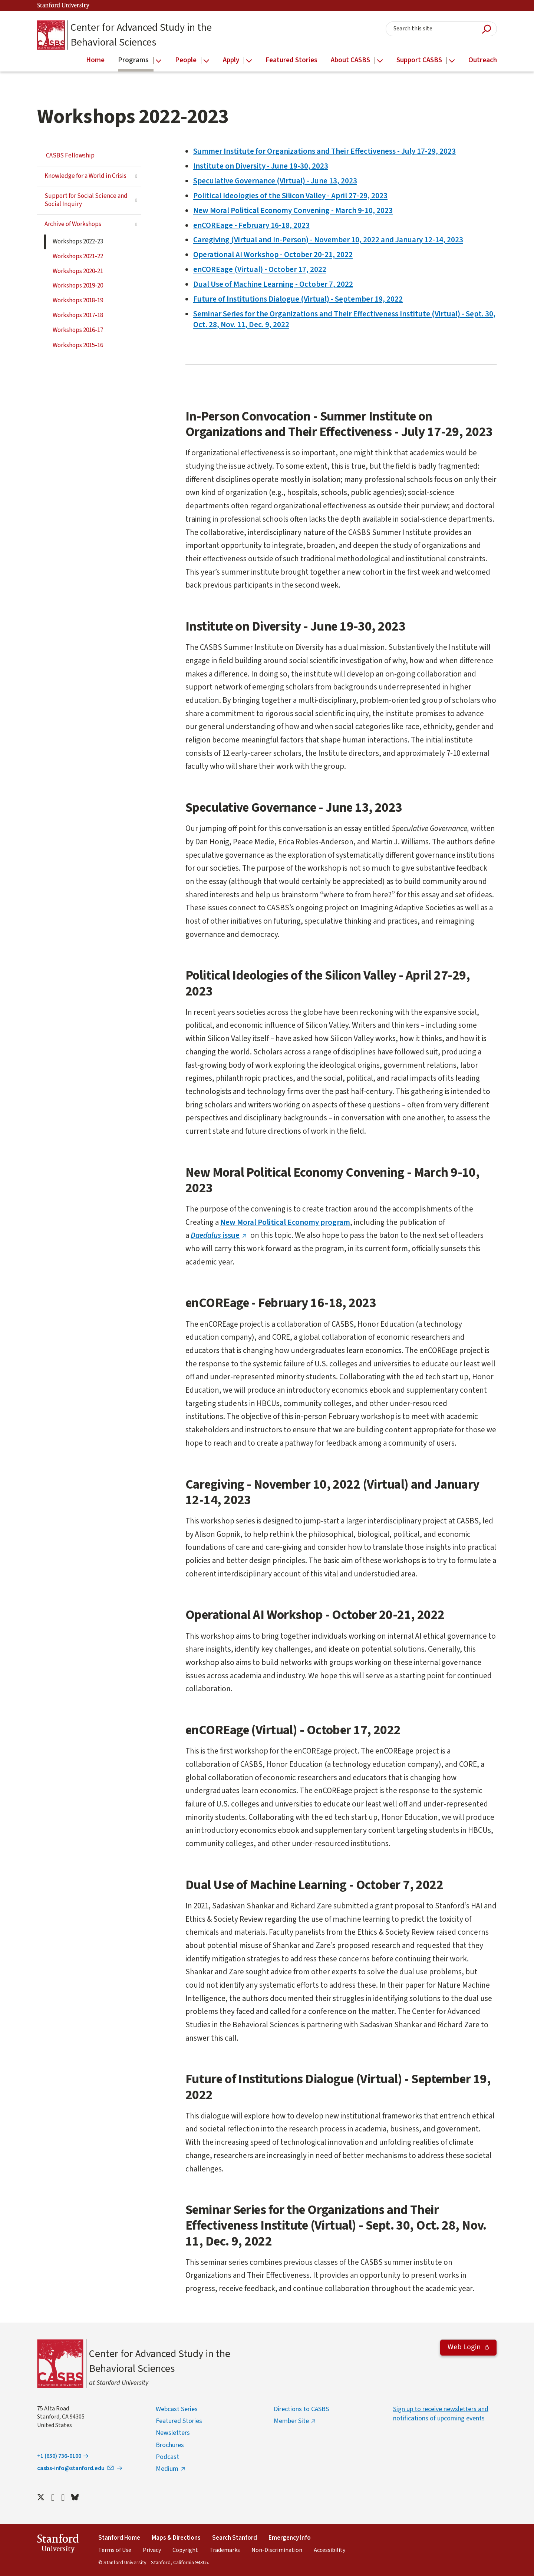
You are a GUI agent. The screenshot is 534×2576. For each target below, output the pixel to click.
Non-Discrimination (276, 2550)
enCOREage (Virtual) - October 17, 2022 (259, 269)
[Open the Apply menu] (249, 61)
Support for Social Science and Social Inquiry (86, 200)
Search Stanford (234, 2537)
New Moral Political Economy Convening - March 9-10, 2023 (293, 210)
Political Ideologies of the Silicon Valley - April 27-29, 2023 (290, 195)
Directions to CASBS (301, 2409)
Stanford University (63, 6)
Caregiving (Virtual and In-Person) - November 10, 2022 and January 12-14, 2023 (328, 239)
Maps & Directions (176, 2537)
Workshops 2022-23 (78, 241)
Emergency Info (289, 2537)
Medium (167, 2468)
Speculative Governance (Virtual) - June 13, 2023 (275, 180)
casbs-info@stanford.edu (76, 2468)
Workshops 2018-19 (78, 300)
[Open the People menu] (206, 61)
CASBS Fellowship (70, 155)
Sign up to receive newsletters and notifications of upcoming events (440, 2413)
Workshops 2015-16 (78, 345)
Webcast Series (177, 2409)
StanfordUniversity (58, 2544)
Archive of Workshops (72, 224)
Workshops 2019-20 (78, 285)
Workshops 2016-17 (78, 330)
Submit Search (486, 29)
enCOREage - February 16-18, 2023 (251, 225)
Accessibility (329, 2550)
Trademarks (225, 2550)
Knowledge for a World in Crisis (85, 176)
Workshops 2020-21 (78, 271)
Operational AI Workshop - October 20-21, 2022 (273, 254)
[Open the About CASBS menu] (380, 61)
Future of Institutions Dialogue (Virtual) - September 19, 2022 (298, 299)
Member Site (291, 2421)
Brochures (170, 2445)
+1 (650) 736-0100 (59, 2456)
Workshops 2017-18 (78, 315)
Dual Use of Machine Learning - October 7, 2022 (273, 284)
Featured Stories (179, 2421)
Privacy (152, 2550)
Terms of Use (114, 2550)
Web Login (465, 2347)
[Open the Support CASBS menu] (452, 61)
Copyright (185, 2550)
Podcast (167, 2457)
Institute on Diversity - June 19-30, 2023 (260, 166)
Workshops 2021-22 (78, 256)
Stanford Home (119, 2537)
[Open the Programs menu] (158, 61)
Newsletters (173, 2432)
